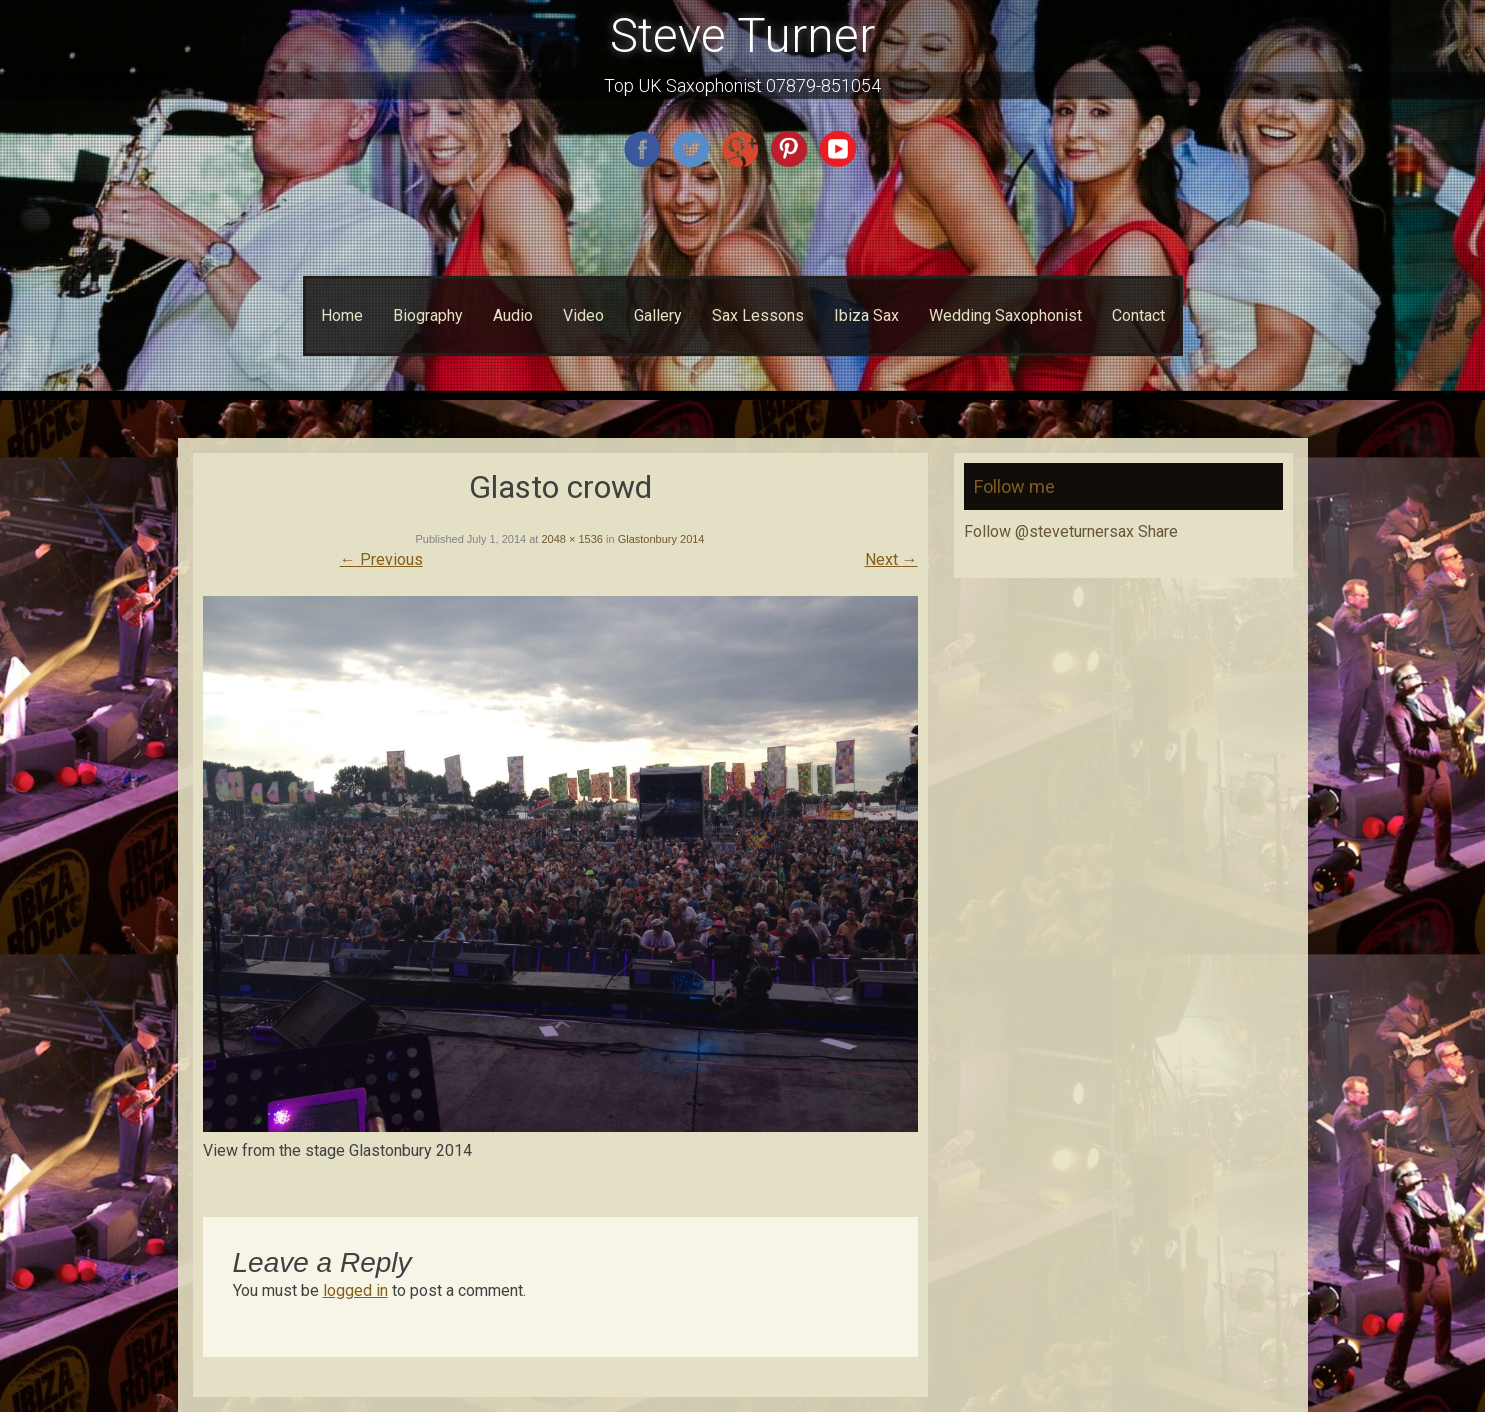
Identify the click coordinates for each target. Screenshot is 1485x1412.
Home (342, 315)
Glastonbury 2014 (661, 539)
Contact (1138, 315)
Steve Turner (742, 35)
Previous (381, 559)
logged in (355, 1290)
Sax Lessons (758, 315)
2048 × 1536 (571, 539)
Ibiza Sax (866, 315)
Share (1158, 531)
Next (891, 559)
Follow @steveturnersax (1049, 531)
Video (583, 315)
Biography (428, 315)
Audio (513, 315)
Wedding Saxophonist (1005, 315)
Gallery (658, 315)
